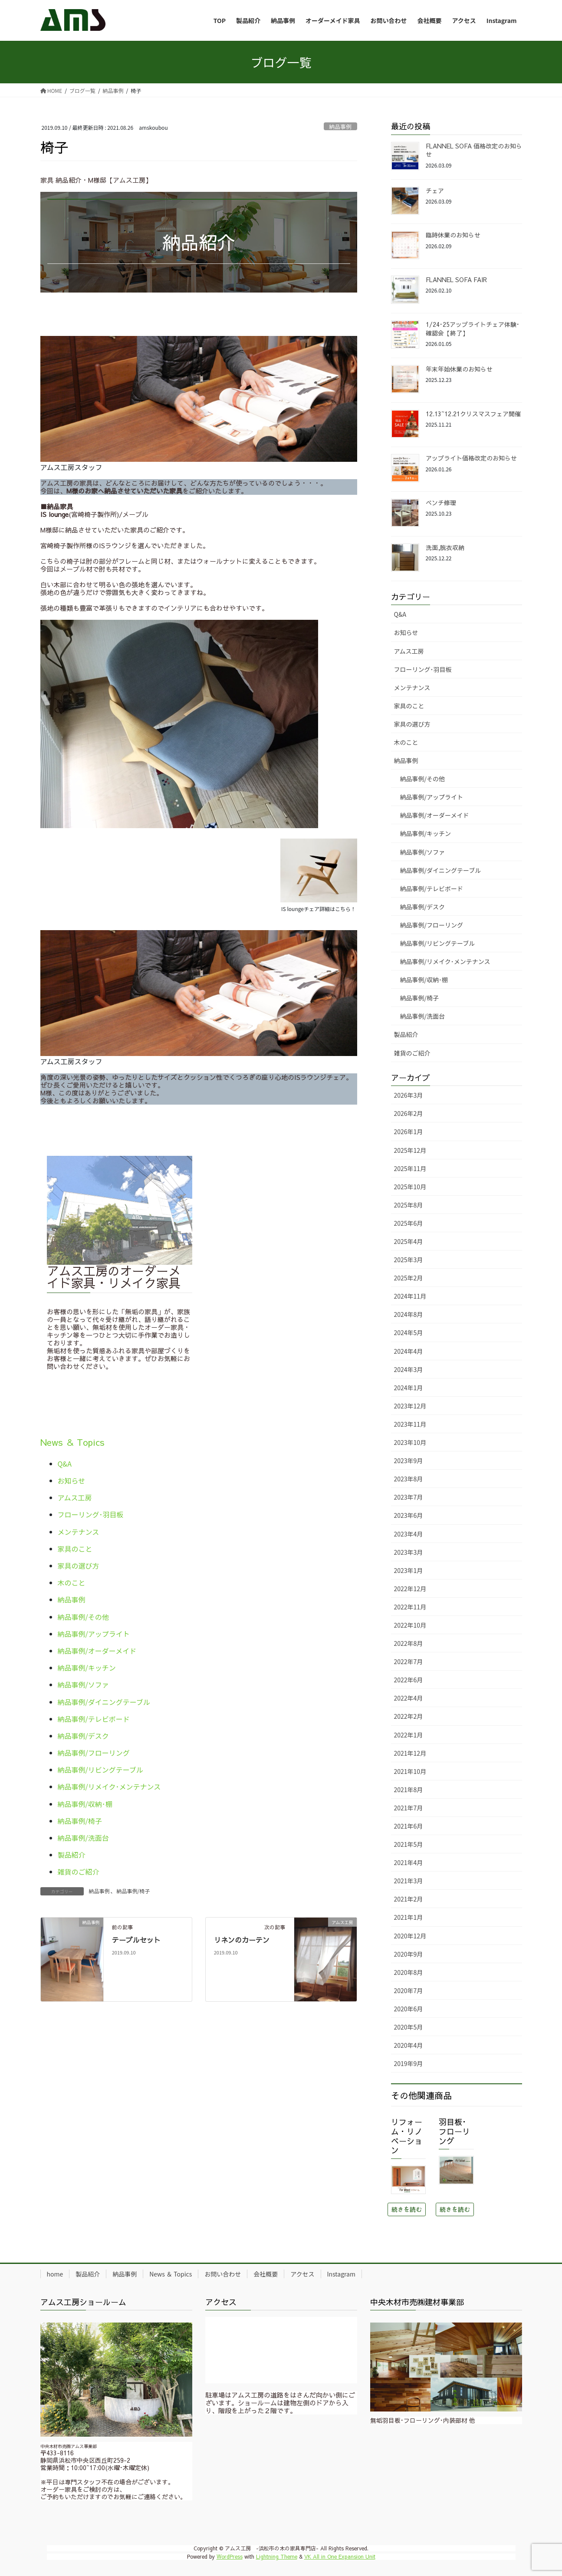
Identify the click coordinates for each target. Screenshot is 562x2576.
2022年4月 (408, 1698)
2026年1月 (408, 1131)
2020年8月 (408, 1972)
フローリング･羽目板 (91, 1514)
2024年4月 (408, 1351)
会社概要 (265, 2274)
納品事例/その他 (83, 1617)
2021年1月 (408, 1917)
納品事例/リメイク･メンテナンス (109, 1786)
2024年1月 (408, 1387)
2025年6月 (408, 1223)
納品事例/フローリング (94, 1752)
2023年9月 (408, 1460)
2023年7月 (408, 1497)
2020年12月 (410, 1935)
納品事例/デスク (83, 1735)
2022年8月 (408, 1643)
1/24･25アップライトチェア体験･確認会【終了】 (472, 328)
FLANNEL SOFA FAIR (456, 279)
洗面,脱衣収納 (445, 547)
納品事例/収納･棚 (85, 1804)
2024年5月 (408, 1332)
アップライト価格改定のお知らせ (471, 458)
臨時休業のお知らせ (453, 234)
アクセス (302, 2274)
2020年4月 (408, 2045)
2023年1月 (408, 1570)
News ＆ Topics (72, 1442)
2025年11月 (410, 1168)
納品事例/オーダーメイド (97, 1650)
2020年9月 (408, 1954)
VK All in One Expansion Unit (339, 2556)
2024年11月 (410, 1296)
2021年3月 (408, 1880)
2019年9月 (408, 2063)
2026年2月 (408, 1113)
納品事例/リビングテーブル (100, 1769)
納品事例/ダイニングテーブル (104, 1702)
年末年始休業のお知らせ (459, 369)
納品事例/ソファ (83, 1684)
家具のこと (75, 1548)
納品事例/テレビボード (94, 1719)
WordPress (230, 2556)
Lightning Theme (276, 2556)
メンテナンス (78, 1532)
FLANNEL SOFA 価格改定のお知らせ (474, 150)
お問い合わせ (222, 2274)
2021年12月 (410, 1753)
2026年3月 (408, 1095)
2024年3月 (408, 1369)
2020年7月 (408, 1990)
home (55, 2274)
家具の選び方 (78, 1565)
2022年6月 (408, 1679)
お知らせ (71, 1480)
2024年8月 (408, 1314)
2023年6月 (408, 1515)
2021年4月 (408, 1862)
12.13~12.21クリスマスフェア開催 (473, 413)
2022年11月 (410, 1606)
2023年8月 (408, 1478)
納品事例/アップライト (94, 1634)
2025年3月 (408, 1259)
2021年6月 (408, 1826)
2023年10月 (410, 1442)
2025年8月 (408, 1205)
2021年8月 (408, 1789)
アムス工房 (75, 1497)
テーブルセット (136, 1939)
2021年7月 (408, 1807)
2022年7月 (408, 1661)
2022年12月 (410, 1588)
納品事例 (340, 126)
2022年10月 (410, 1625)
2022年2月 (408, 1716)
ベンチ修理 (441, 502)
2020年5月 (408, 2027)
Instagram (341, 2274)
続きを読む (406, 2209)
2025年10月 (410, 1186)
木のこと (71, 1582)
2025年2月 (408, 1277)
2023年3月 (408, 1552)
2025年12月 (410, 1150)
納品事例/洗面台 (83, 1837)
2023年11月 (410, 1424)
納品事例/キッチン (87, 1667)
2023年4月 (408, 1534)
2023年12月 (410, 1406)
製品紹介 (71, 1854)
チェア (435, 190)
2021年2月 (408, 1899)
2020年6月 (408, 2008)
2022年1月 (408, 1734)
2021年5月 (408, 1844)
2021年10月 (410, 1771)
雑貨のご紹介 (78, 1871)
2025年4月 (408, 1241)
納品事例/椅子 (80, 1821)
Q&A (65, 1463)
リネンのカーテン (241, 1939)
